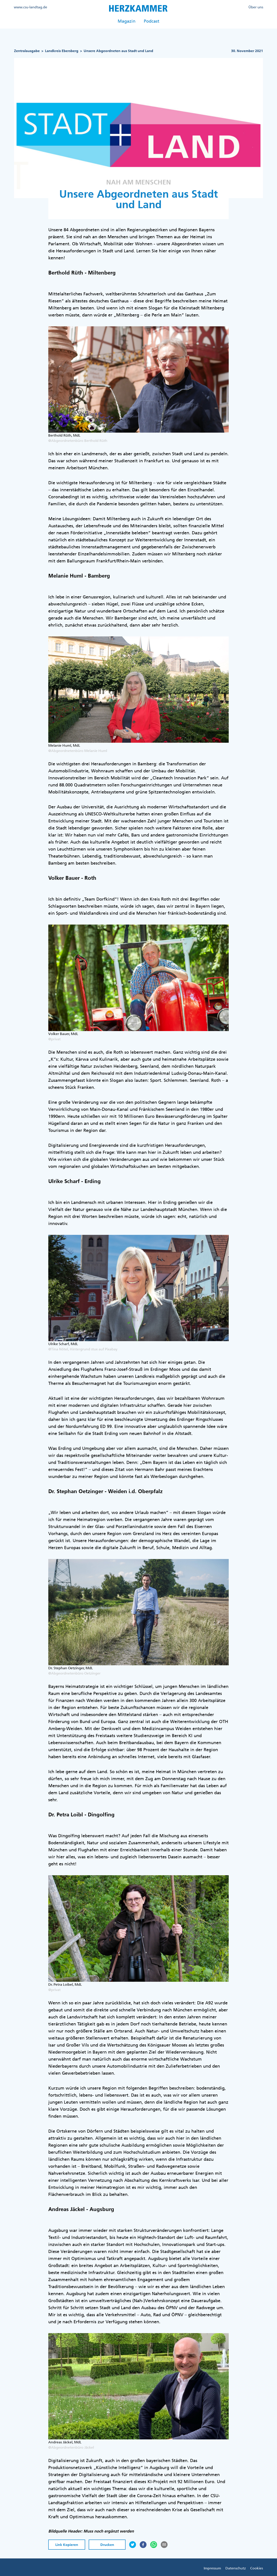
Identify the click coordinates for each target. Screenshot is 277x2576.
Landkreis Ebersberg (61, 51)
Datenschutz (235, 2568)
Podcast (151, 21)
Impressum (212, 2568)
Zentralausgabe (27, 51)
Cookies (256, 2568)
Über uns (255, 7)
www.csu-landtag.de (30, 7)
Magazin (126, 21)
